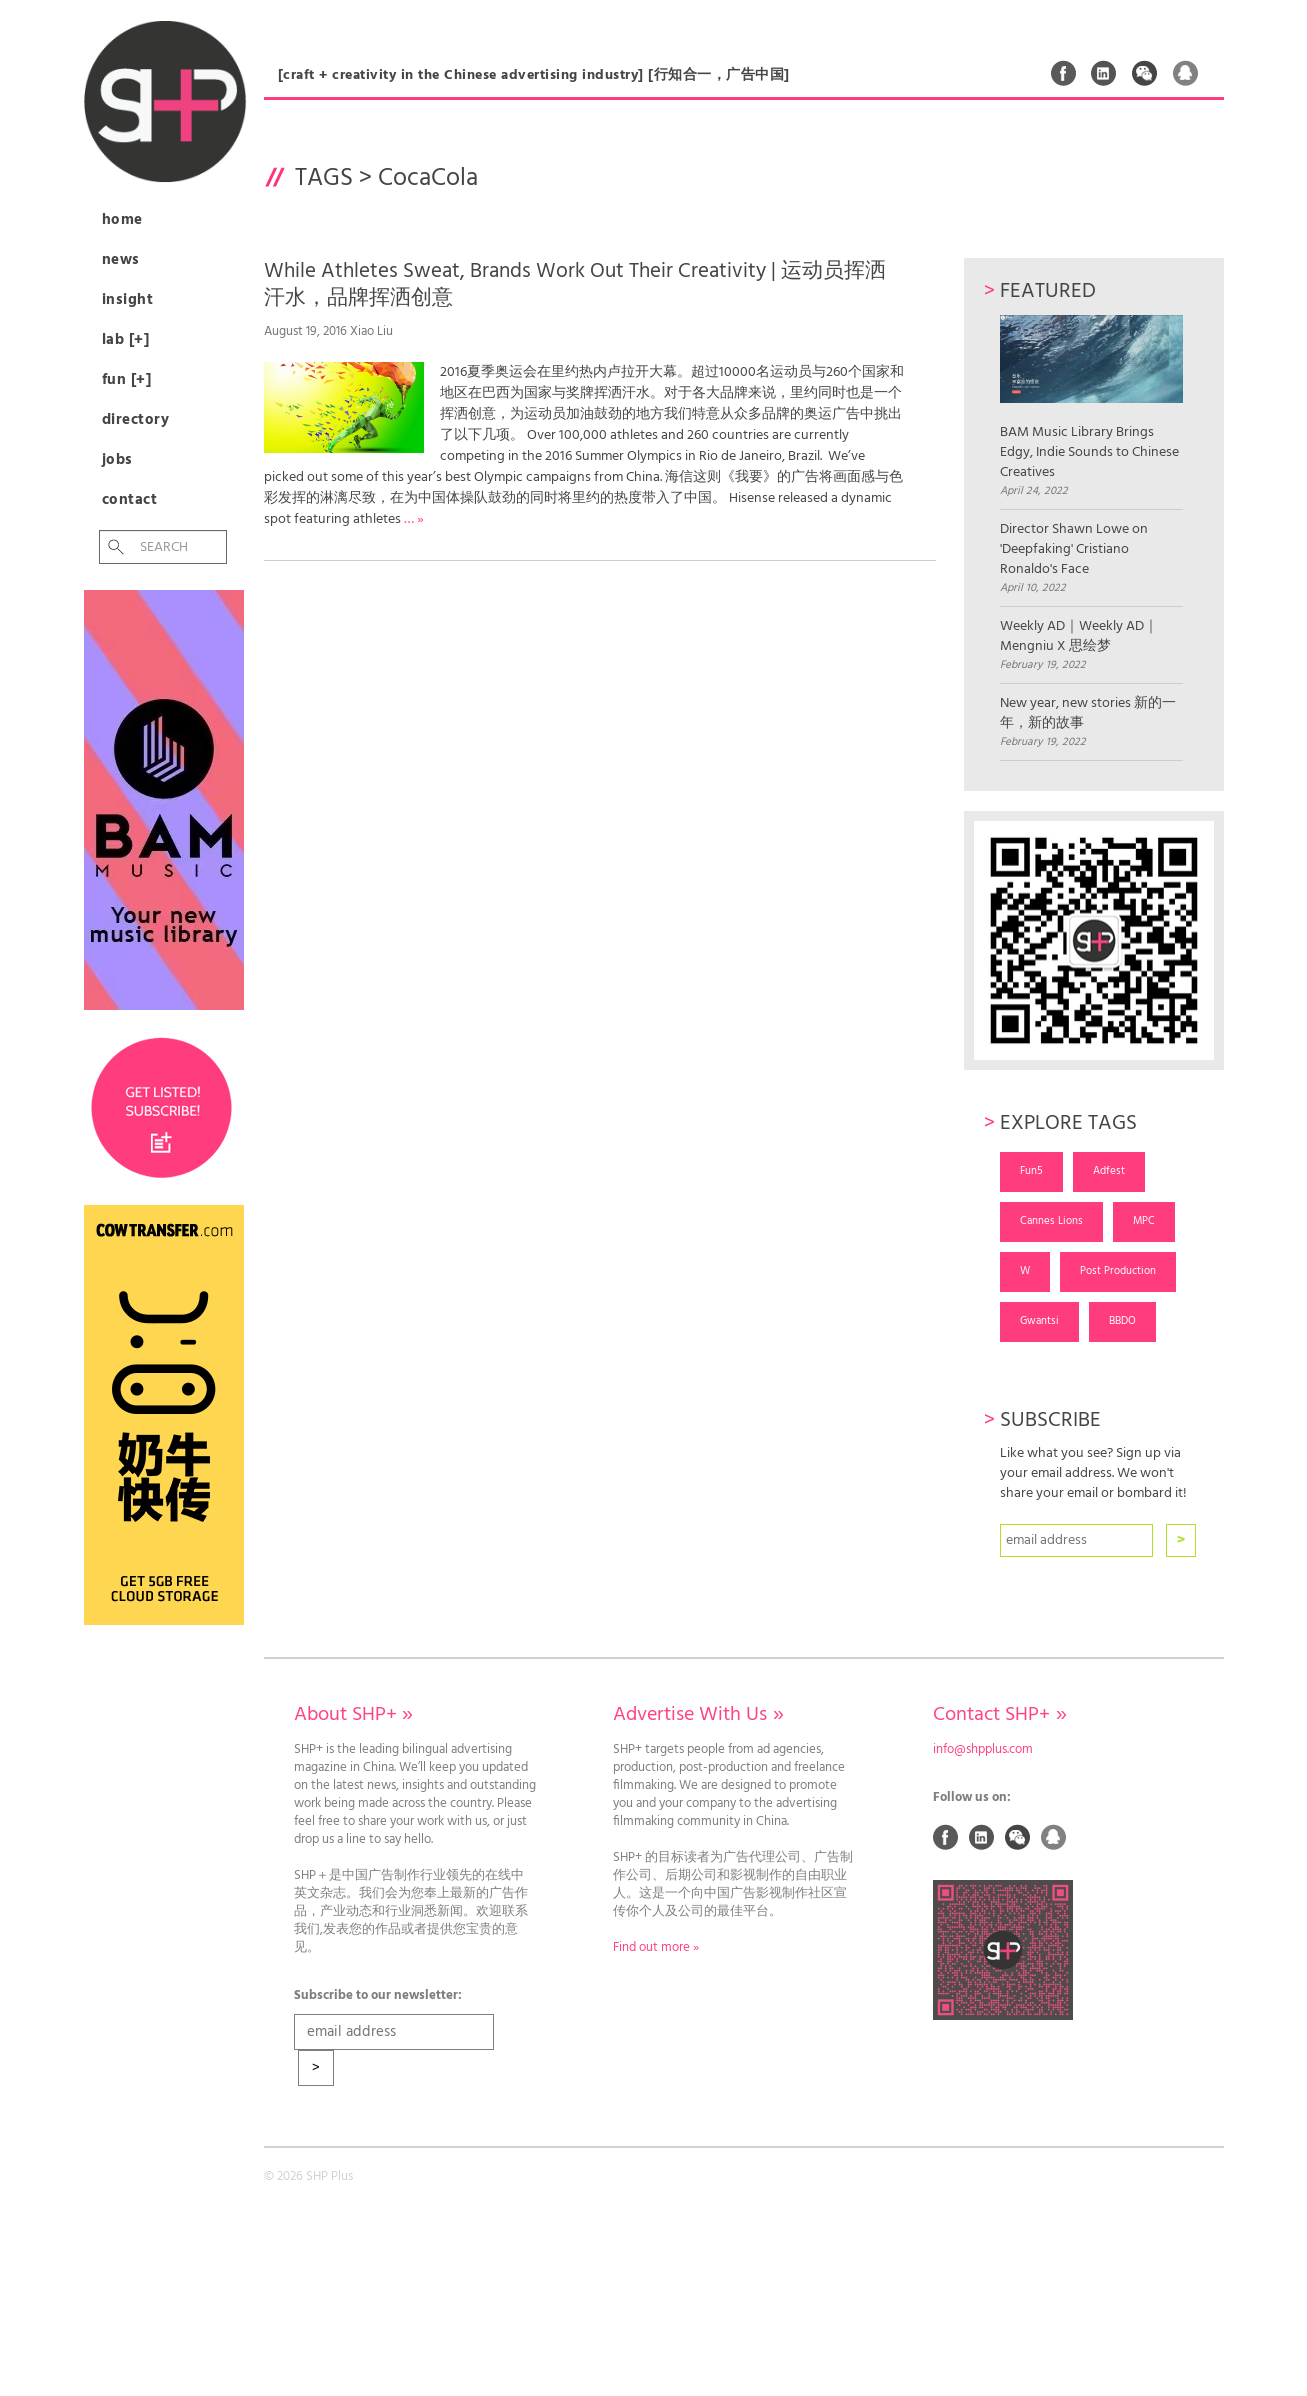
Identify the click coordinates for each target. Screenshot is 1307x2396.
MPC (1144, 1221)
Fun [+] (127, 380)
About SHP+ (353, 1715)
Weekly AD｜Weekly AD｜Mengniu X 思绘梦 (1079, 637)
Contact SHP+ (999, 1715)
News (121, 260)
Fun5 (1031, 1171)
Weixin (1145, 73)
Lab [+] (126, 340)
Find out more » (656, 1948)
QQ (1186, 73)
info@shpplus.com (983, 1750)
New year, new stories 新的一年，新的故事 (1088, 714)
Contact (130, 500)
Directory (136, 420)
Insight (128, 300)
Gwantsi (1039, 1321)
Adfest (1109, 1171)
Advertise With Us (698, 1715)
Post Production (1118, 1271)
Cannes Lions (1051, 1221)
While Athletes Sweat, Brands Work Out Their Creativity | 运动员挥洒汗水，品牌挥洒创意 (575, 285)
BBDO (1122, 1321)
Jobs (117, 460)
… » (414, 519)
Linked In (1104, 73)
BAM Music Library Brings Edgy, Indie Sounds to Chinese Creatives (1091, 398)
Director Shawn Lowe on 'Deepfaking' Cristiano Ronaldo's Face (1074, 550)
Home (122, 220)
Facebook (1064, 73)
